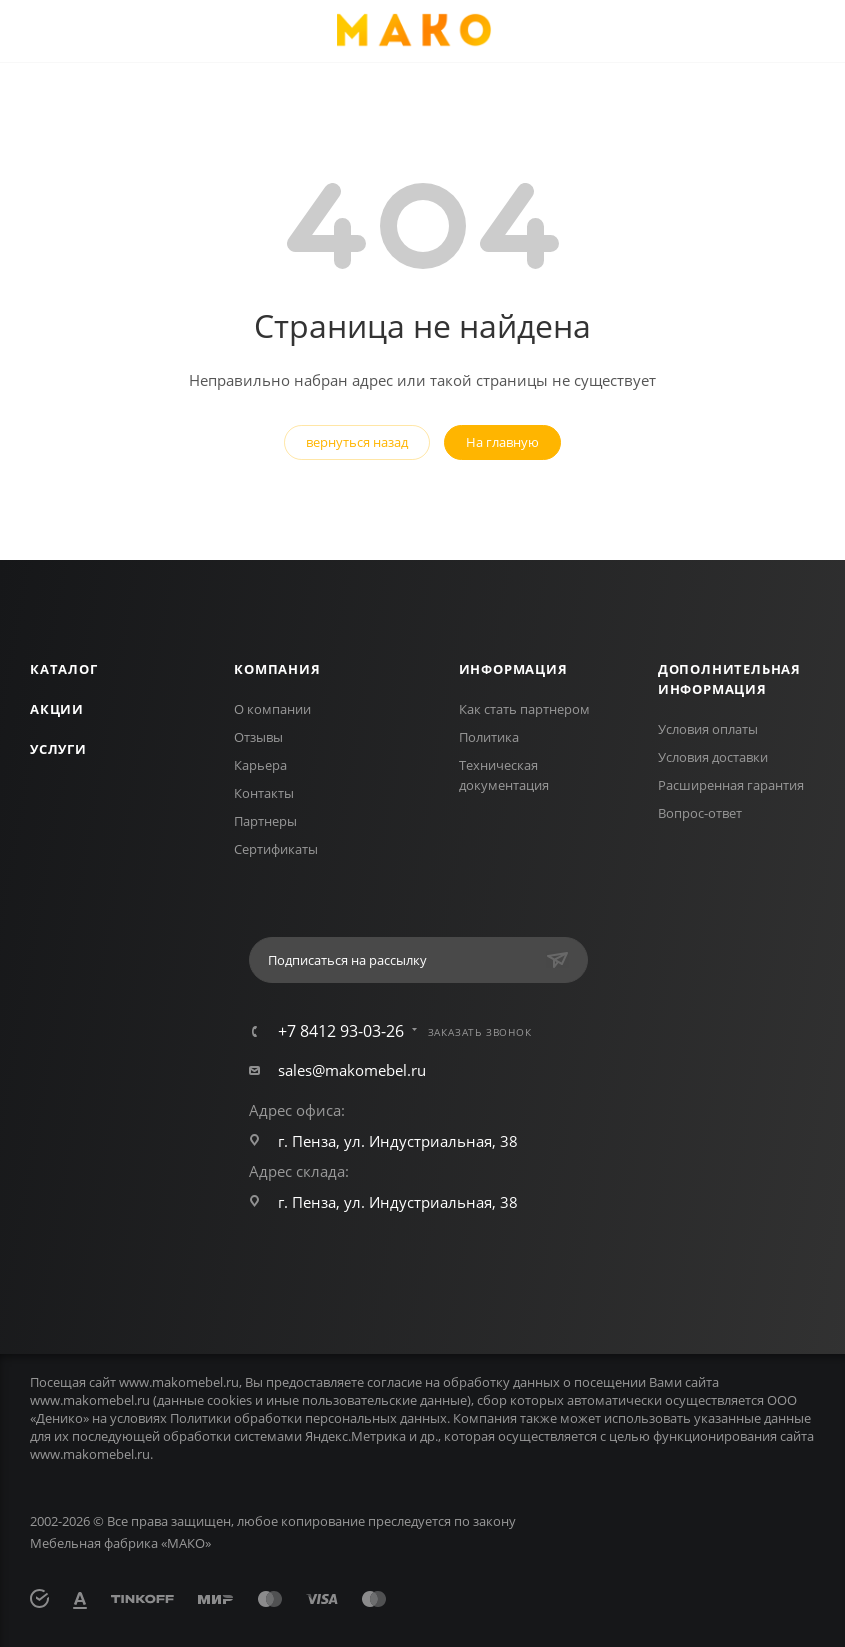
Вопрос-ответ (700, 813)
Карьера (260, 765)
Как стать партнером (524, 709)
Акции (57, 709)
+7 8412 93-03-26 (341, 1031)
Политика (489, 737)
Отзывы (258, 737)
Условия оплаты (708, 729)
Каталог (64, 669)
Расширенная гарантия (731, 785)
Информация (513, 669)
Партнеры (265, 821)
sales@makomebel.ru (352, 1070)
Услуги (58, 749)
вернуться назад (357, 442)
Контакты (264, 793)
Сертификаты (276, 849)
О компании (272, 709)
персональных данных (376, 1418)
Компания (277, 669)
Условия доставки (713, 757)
